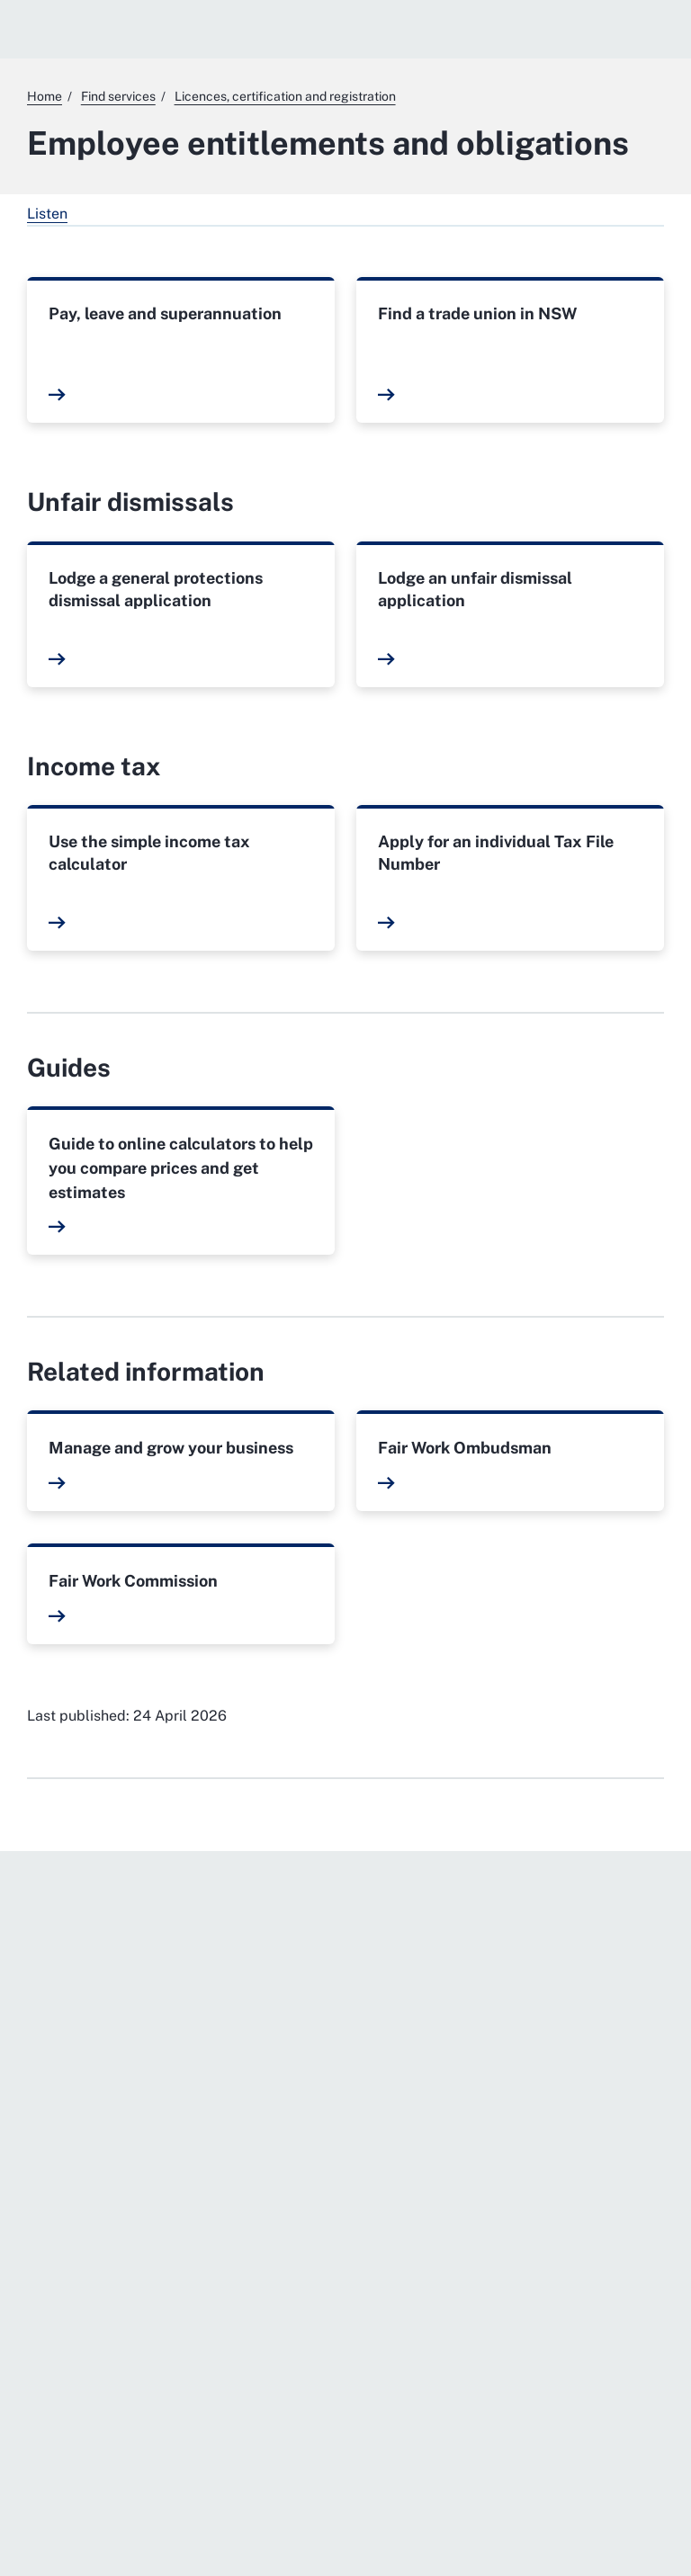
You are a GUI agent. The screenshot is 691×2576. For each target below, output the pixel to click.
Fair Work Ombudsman (465, 1447)
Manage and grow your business (171, 1447)
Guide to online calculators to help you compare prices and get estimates (181, 1168)
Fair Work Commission (133, 1580)
